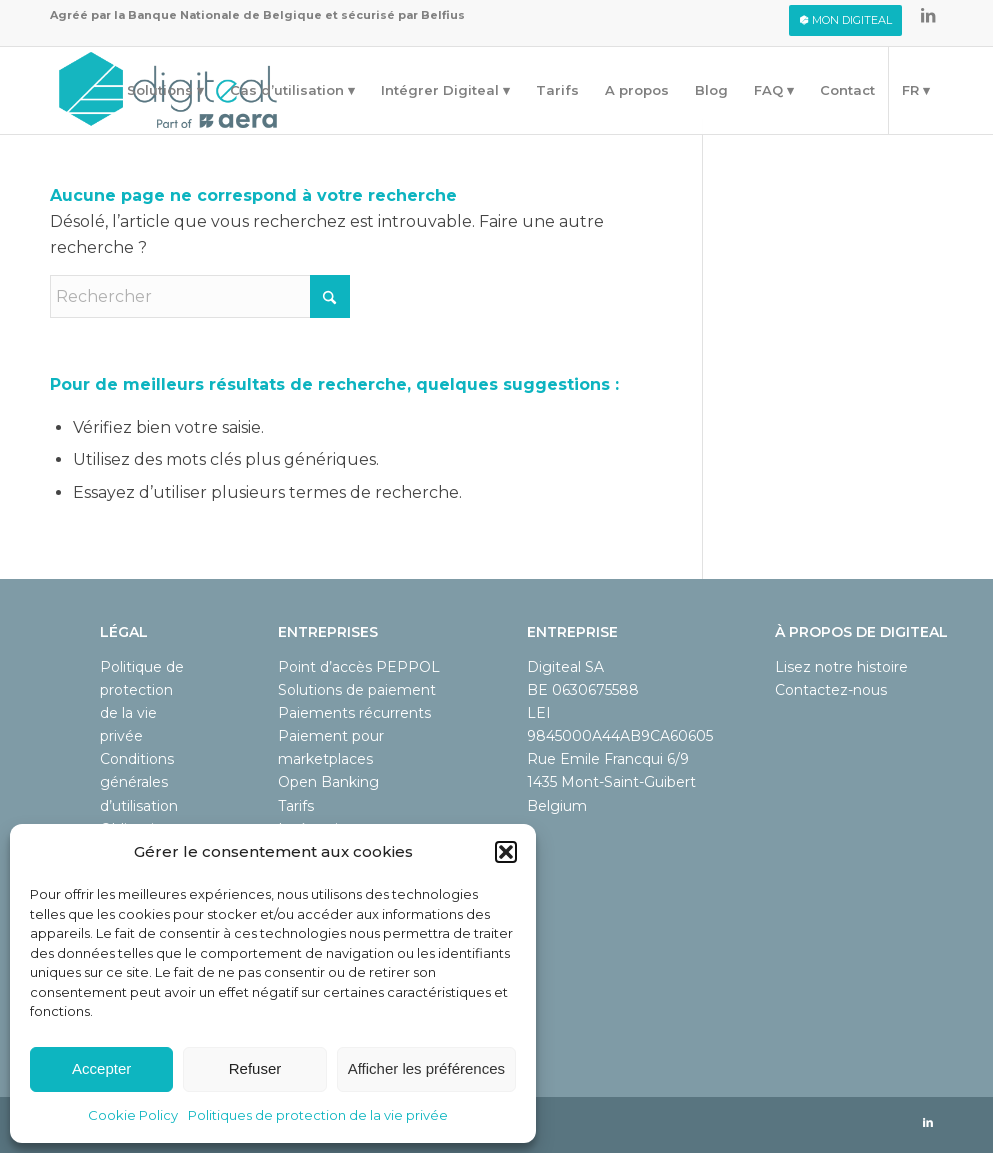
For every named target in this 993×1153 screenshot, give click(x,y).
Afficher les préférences (426, 1068)
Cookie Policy (133, 1115)
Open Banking (328, 782)
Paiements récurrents (354, 713)
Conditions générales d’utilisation (139, 782)
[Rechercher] (200, 296)
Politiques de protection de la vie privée (318, 1115)
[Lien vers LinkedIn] (928, 15)
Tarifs (296, 806)
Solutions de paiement (357, 690)
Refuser (255, 1068)
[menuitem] (845, 20)
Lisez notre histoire (841, 667)
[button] (506, 852)
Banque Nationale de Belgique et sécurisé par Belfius (296, 15)
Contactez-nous (831, 690)
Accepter (101, 1068)
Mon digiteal (845, 20)
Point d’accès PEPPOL (359, 667)
